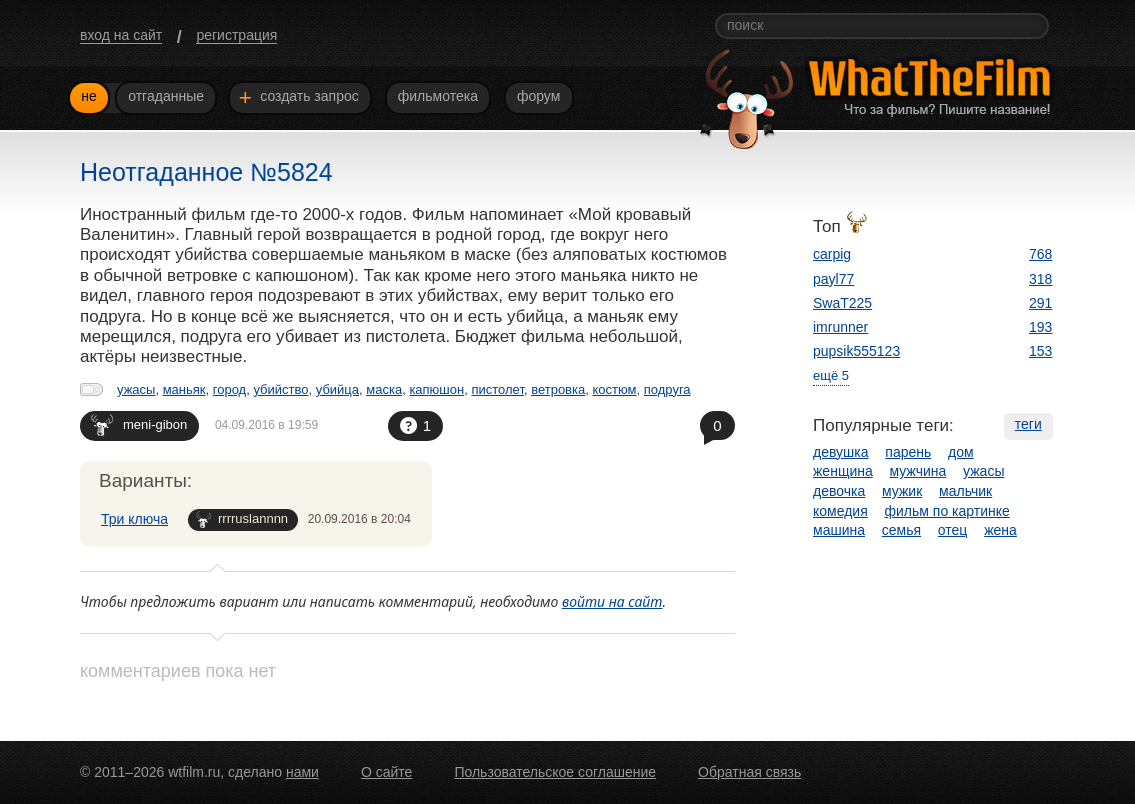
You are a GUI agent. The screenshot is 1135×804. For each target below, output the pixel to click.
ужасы (136, 389)
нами (302, 772)
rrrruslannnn (242, 519)
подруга (667, 389)
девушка (841, 452)
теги (1028, 424)
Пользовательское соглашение (555, 772)
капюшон (436, 389)
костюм (614, 389)
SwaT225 (842, 303)
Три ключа (134, 519)
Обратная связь (749, 772)
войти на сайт (612, 601)
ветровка (558, 389)
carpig (832, 254)
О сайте (386, 772)
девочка (839, 491)
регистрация (236, 35)
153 (1040, 351)
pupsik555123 (856, 351)
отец (953, 530)
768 (1040, 254)
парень (908, 452)
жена (1000, 530)
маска (384, 389)
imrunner (840, 327)
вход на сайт (121, 35)
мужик (902, 491)
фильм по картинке (947, 511)
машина (839, 530)
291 (1040, 303)
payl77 (833, 279)
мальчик (965, 491)
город (229, 389)
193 (1040, 327)
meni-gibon (139, 424)
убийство (280, 389)
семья (901, 530)
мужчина (918, 471)
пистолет (497, 389)
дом (961, 452)
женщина (843, 471)
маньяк (184, 389)
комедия (840, 511)
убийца (337, 389)
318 (1040, 279)
